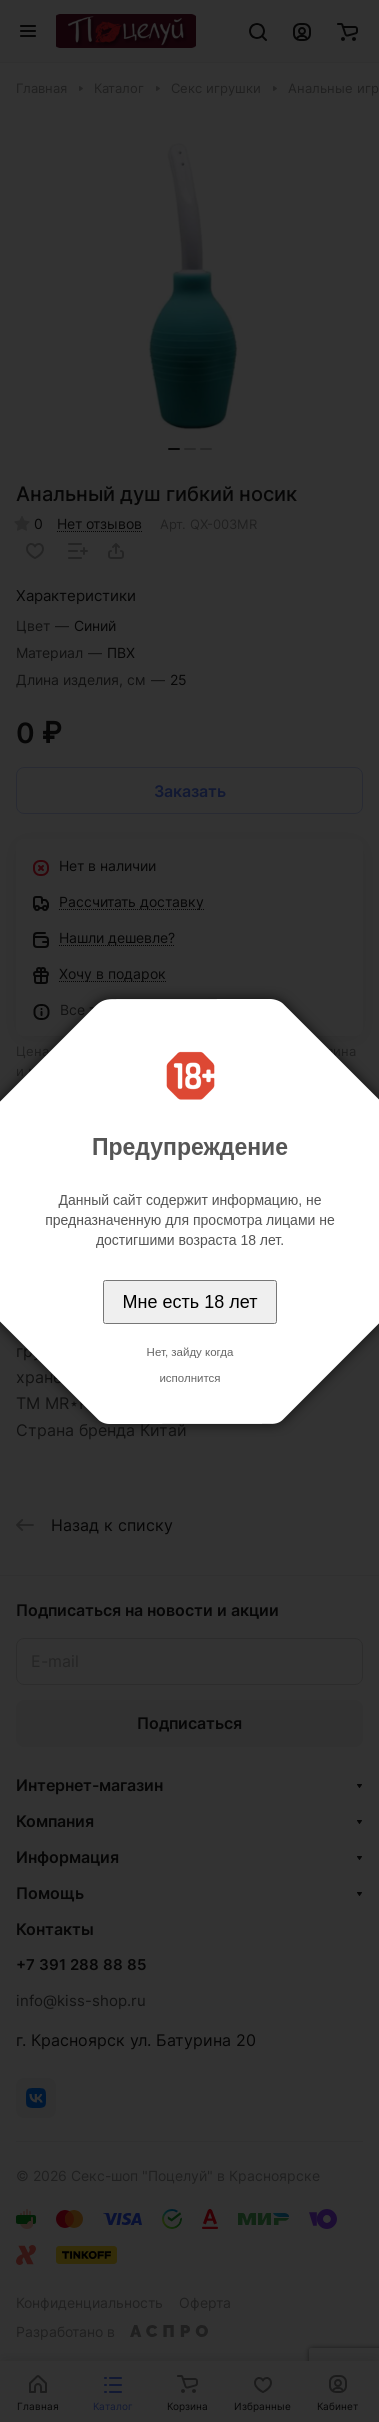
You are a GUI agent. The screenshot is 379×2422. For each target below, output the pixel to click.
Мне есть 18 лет (190, 1302)
